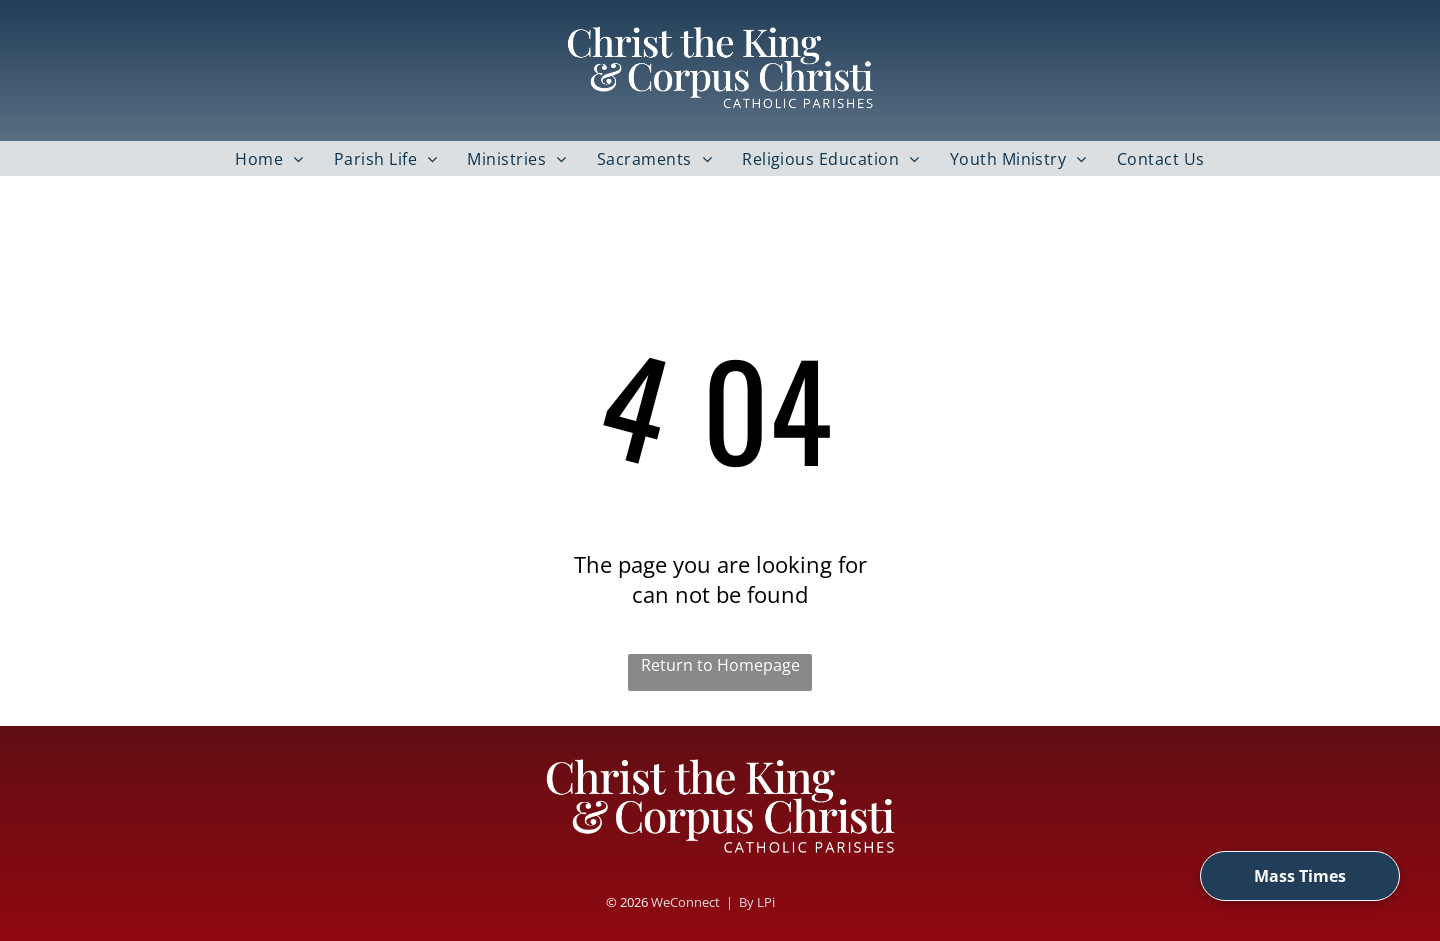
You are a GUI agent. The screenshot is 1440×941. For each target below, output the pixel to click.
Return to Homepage (720, 665)
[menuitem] (269, 159)
